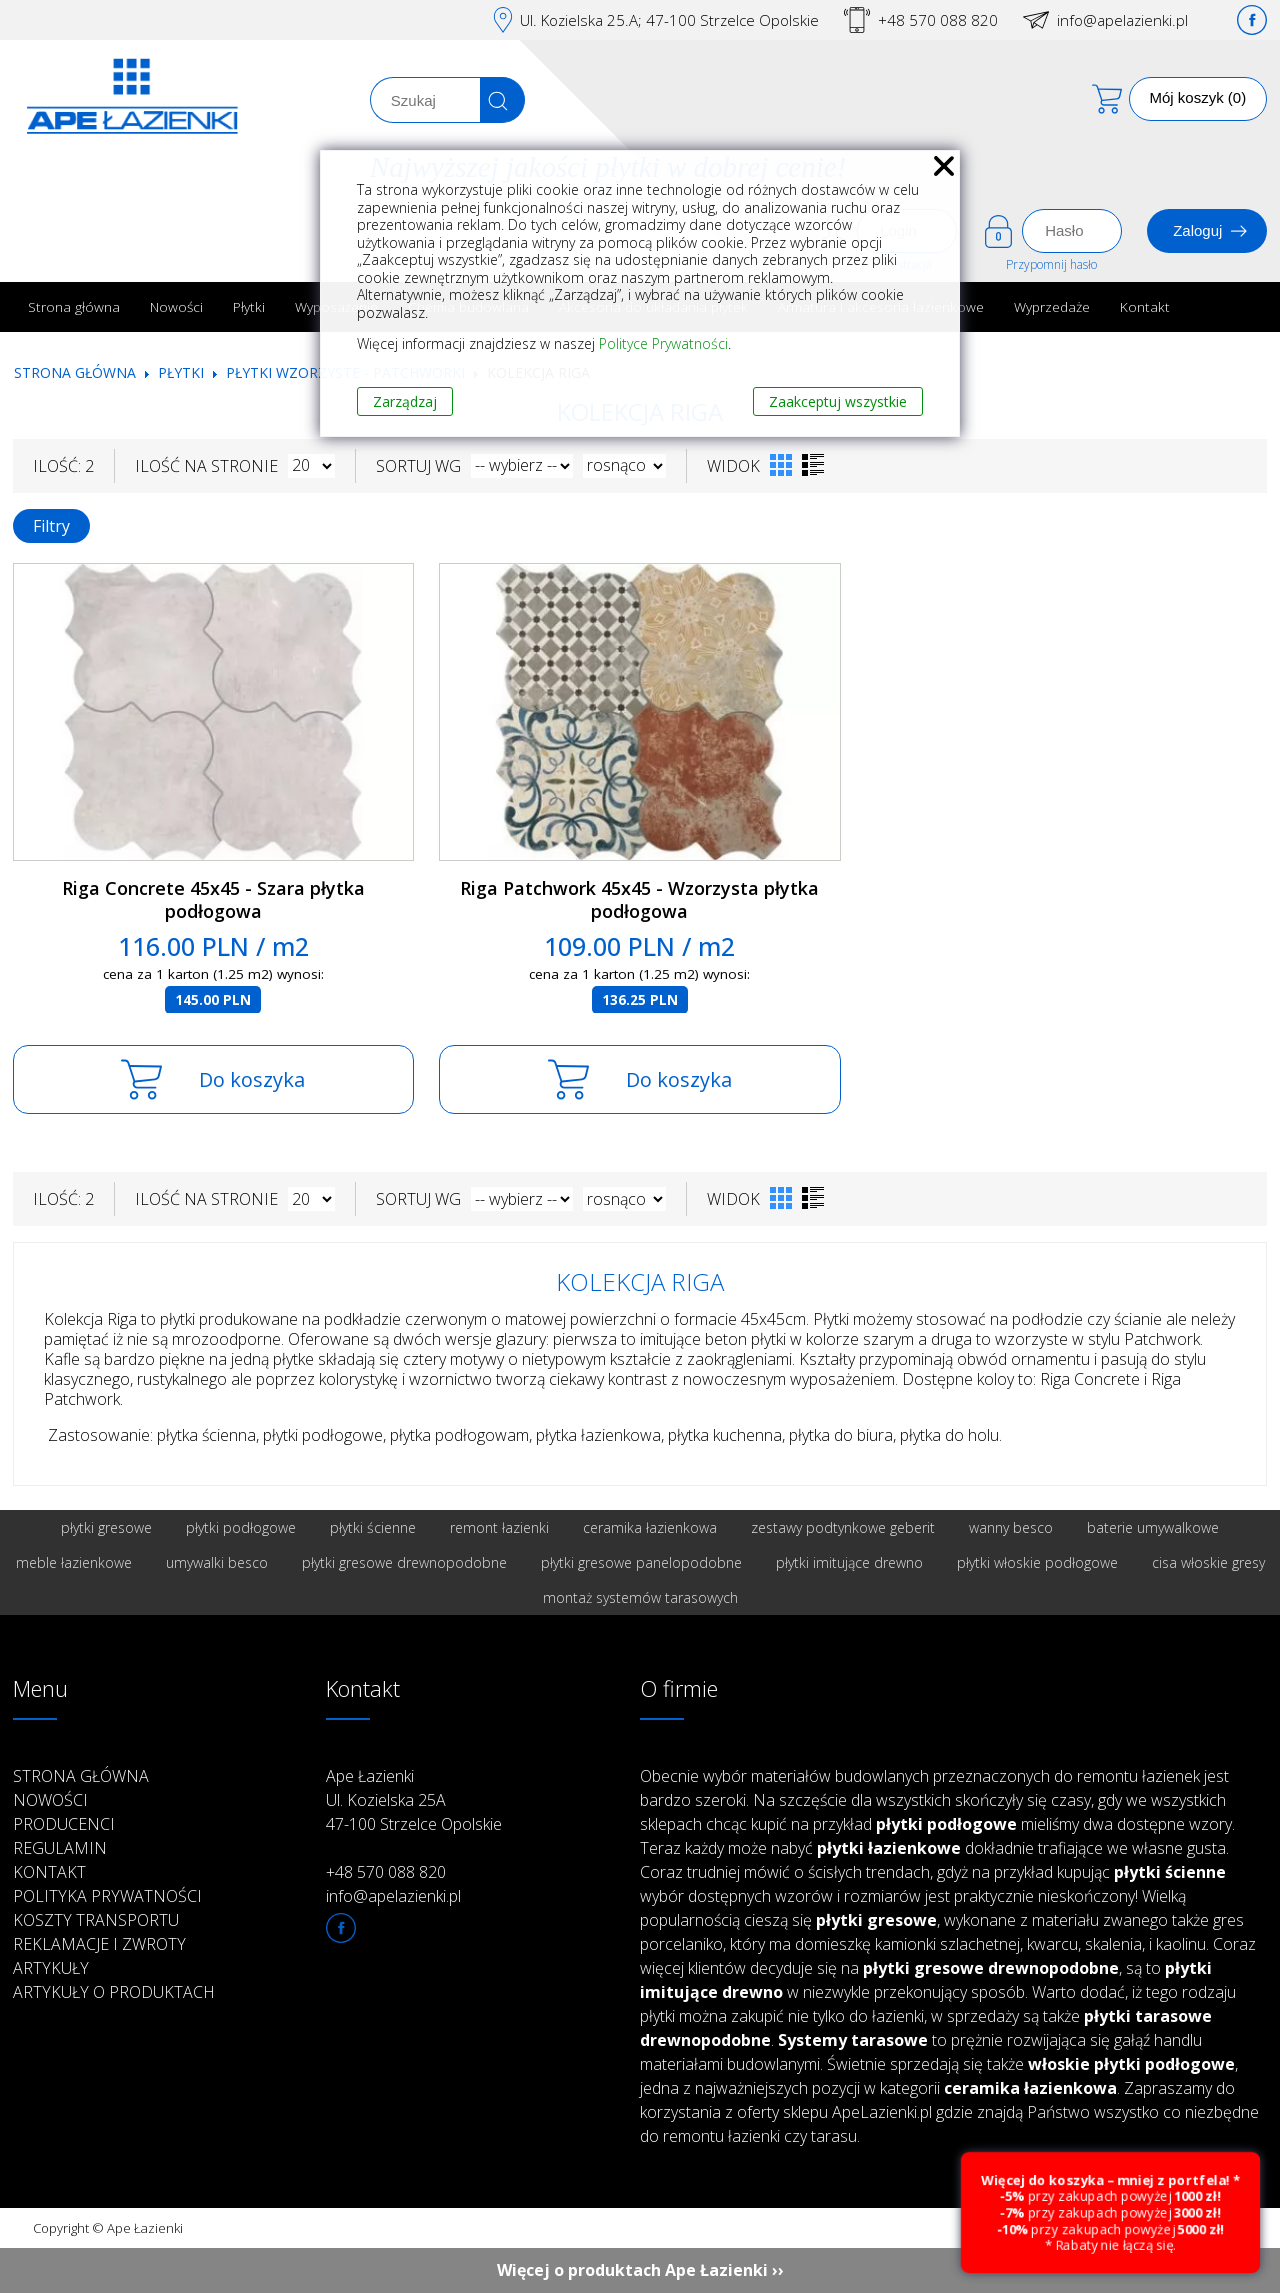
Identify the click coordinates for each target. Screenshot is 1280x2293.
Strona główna (74, 306)
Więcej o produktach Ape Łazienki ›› (640, 2270)
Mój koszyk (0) (1198, 97)
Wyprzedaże (1052, 306)
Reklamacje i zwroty (99, 1944)
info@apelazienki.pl (1122, 20)
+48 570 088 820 (938, 20)
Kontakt (1145, 306)
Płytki (249, 306)
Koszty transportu (96, 1920)
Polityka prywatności (107, 1896)
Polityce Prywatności (663, 343)
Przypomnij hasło (1051, 264)
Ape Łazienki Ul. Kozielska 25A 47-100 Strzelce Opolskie (414, 1800)
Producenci (64, 1824)
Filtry (51, 526)
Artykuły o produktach (114, 1992)
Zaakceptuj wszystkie (838, 401)
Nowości (176, 306)
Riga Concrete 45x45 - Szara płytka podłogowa (213, 899)
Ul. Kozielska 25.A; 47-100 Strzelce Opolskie (669, 20)
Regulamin (60, 1848)
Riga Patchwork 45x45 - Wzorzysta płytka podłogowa (639, 899)
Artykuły (51, 1968)
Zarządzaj (405, 401)
